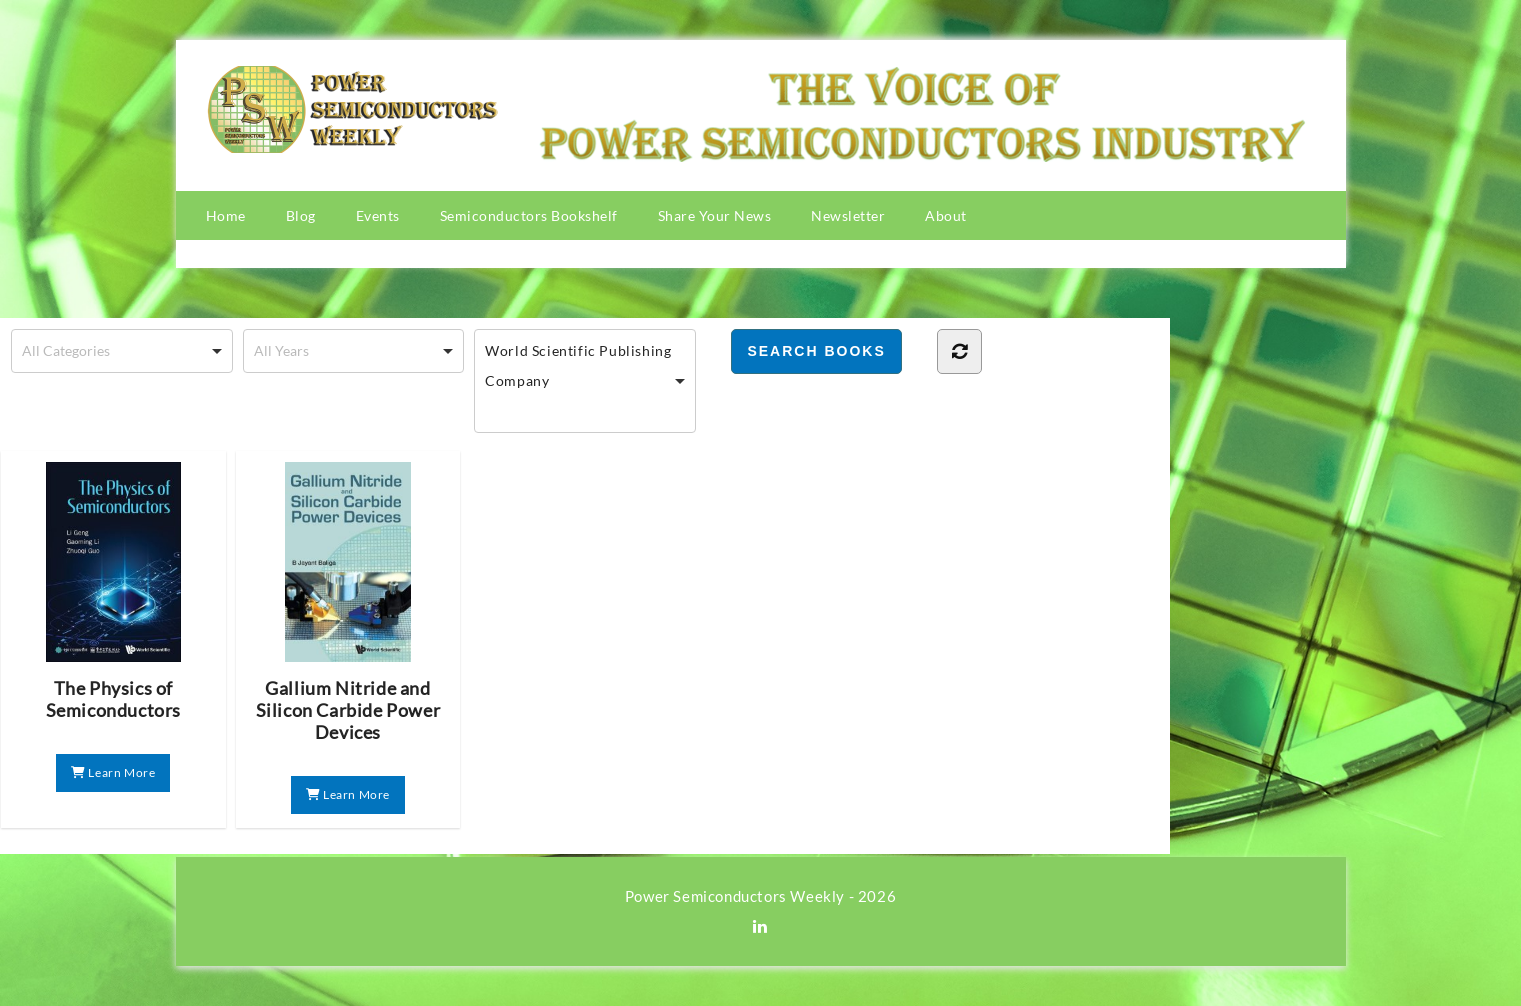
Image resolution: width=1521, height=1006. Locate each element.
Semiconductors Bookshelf (529, 215)
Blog (301, 215)
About (946, 215)
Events (378, 215)
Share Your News (715, 215)
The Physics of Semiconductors (113, 591)
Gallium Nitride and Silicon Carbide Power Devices (348, 602)
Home (226, 215)
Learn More (113, 772)
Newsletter (848, 215)
